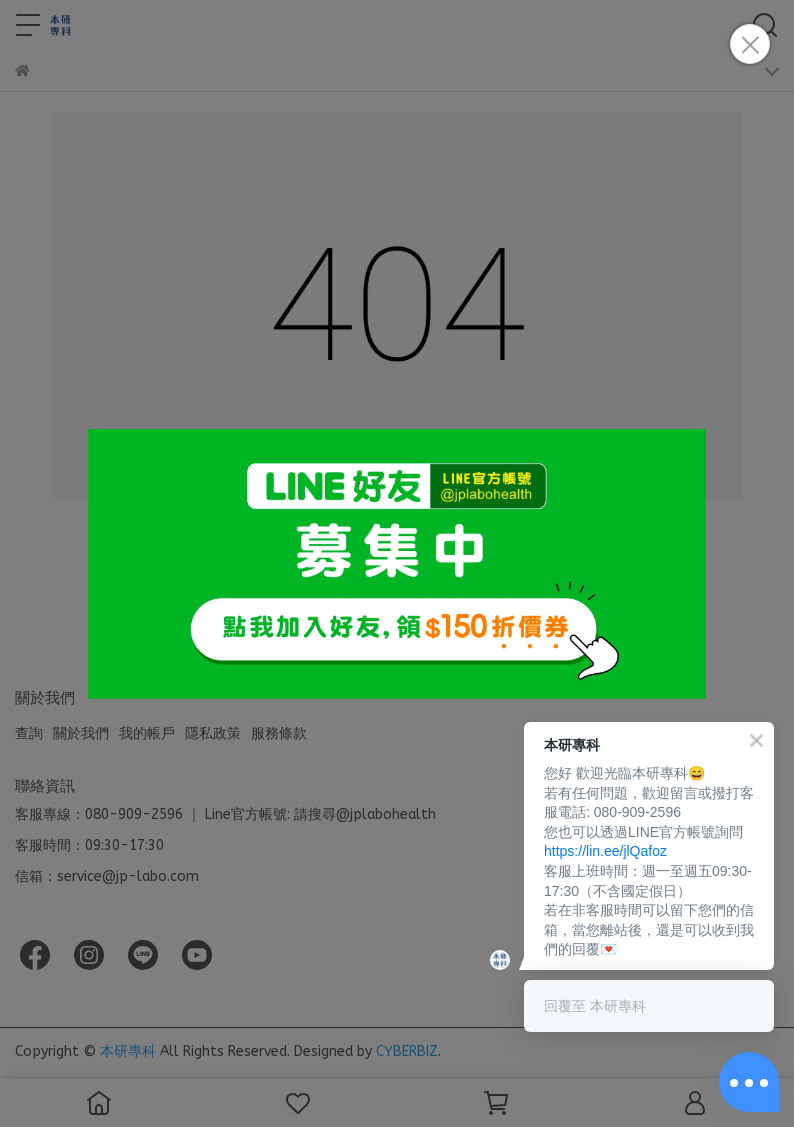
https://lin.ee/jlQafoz (605, 851)
